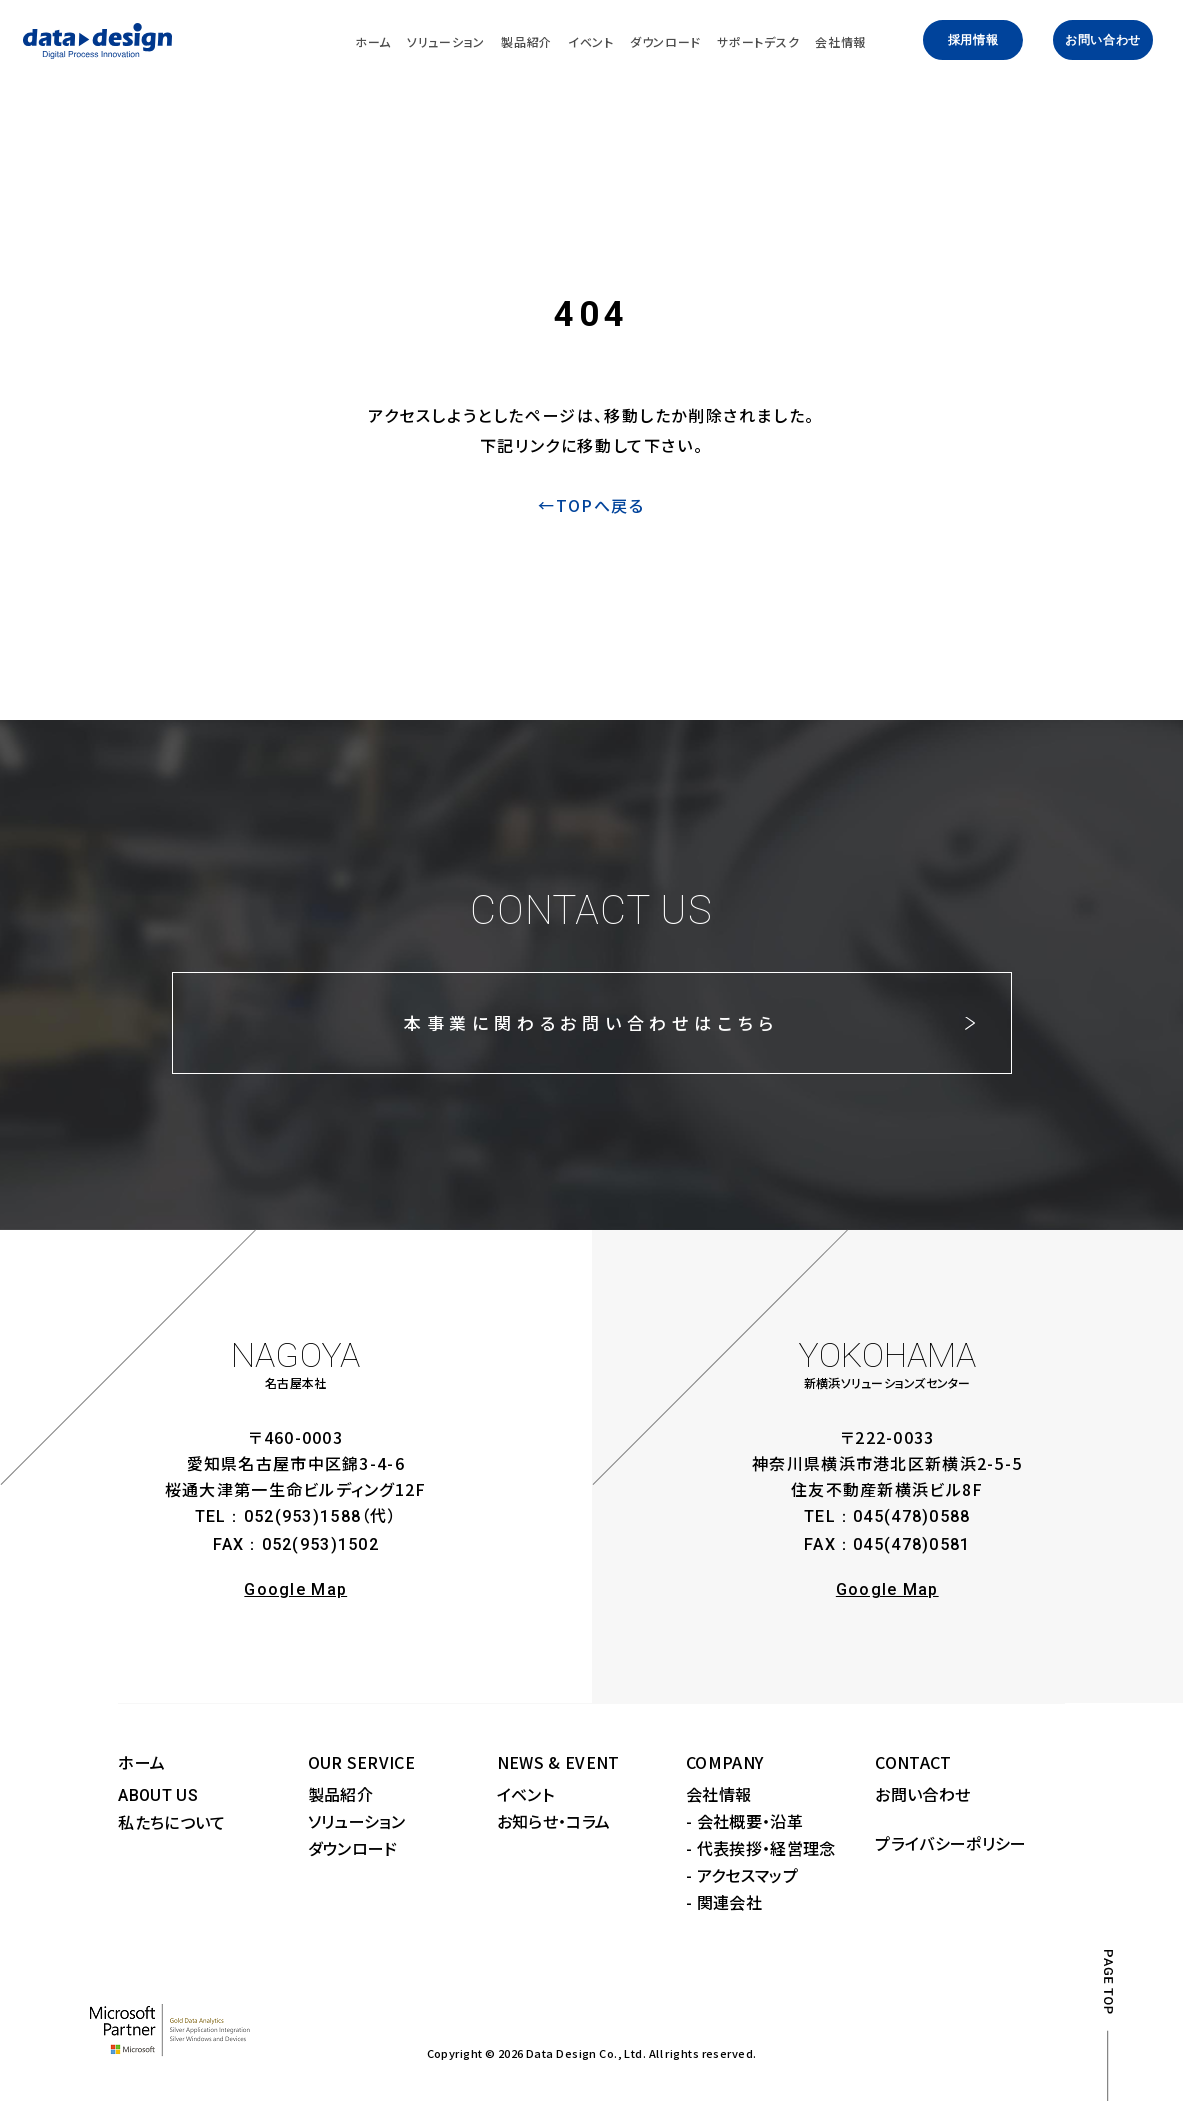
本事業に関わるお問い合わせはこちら (591, 1022)
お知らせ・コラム (554, 1821)
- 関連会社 (724, 1902)
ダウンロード (353, 1848)
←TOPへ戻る (591, 505)
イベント (525, 1794)
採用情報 (973, 40)
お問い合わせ (1103, 40)
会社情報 (718, 1794)
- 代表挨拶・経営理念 (761, 1848)
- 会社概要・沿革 (744, 1821)
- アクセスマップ (742, 1875)
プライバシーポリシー (950, 1843)
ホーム (141, 1762)
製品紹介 (340, 1794)
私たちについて (171, 1822)
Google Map (295, 1589)
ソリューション (357, 1821)
